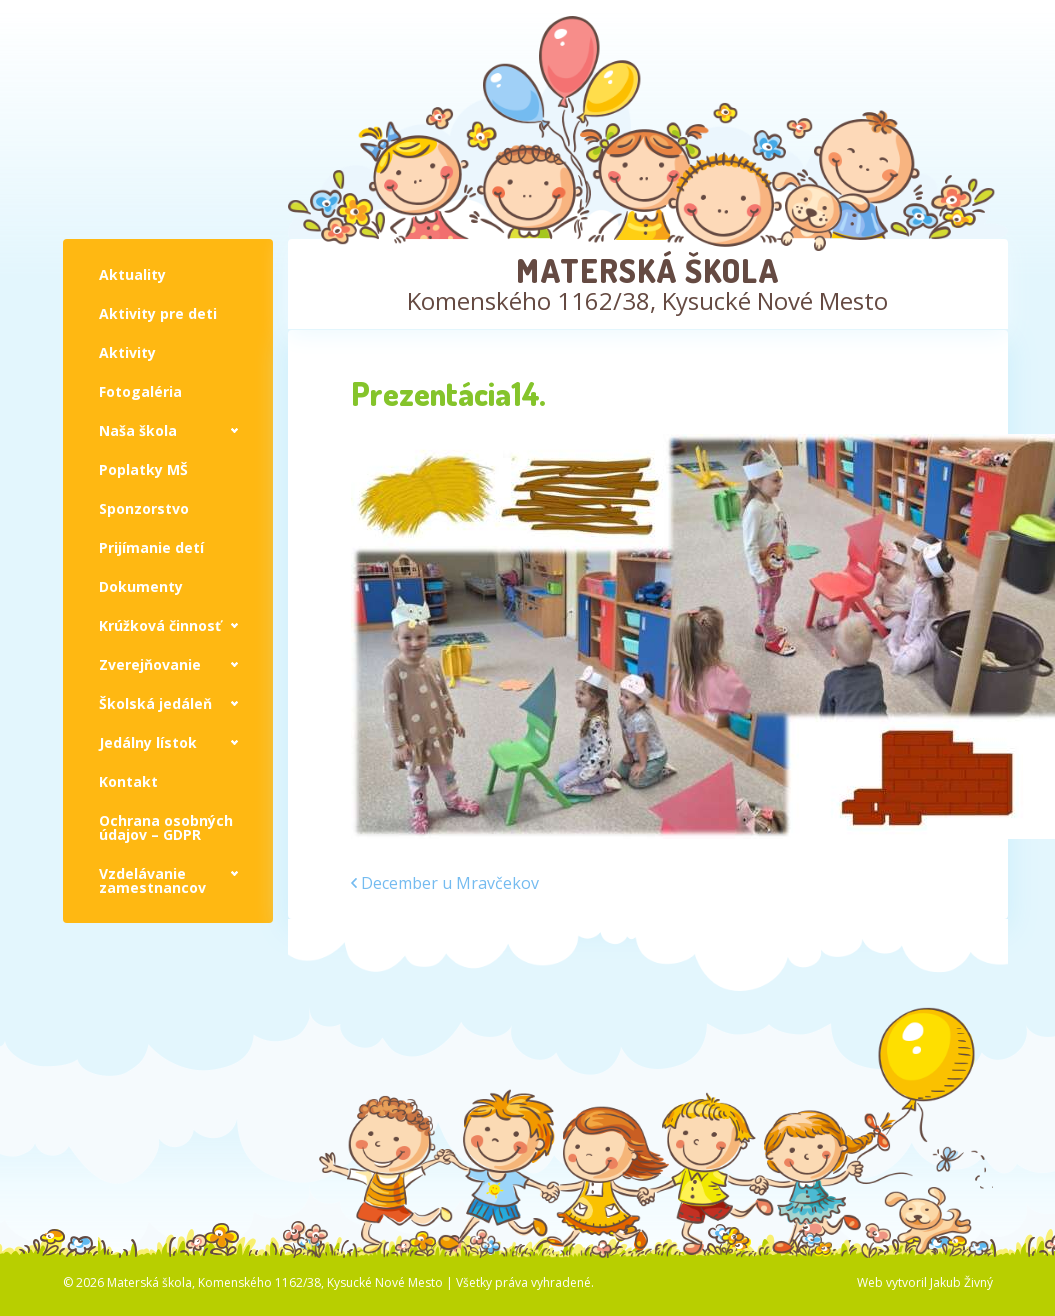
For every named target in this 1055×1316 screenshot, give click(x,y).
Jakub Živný (961, 1282)
